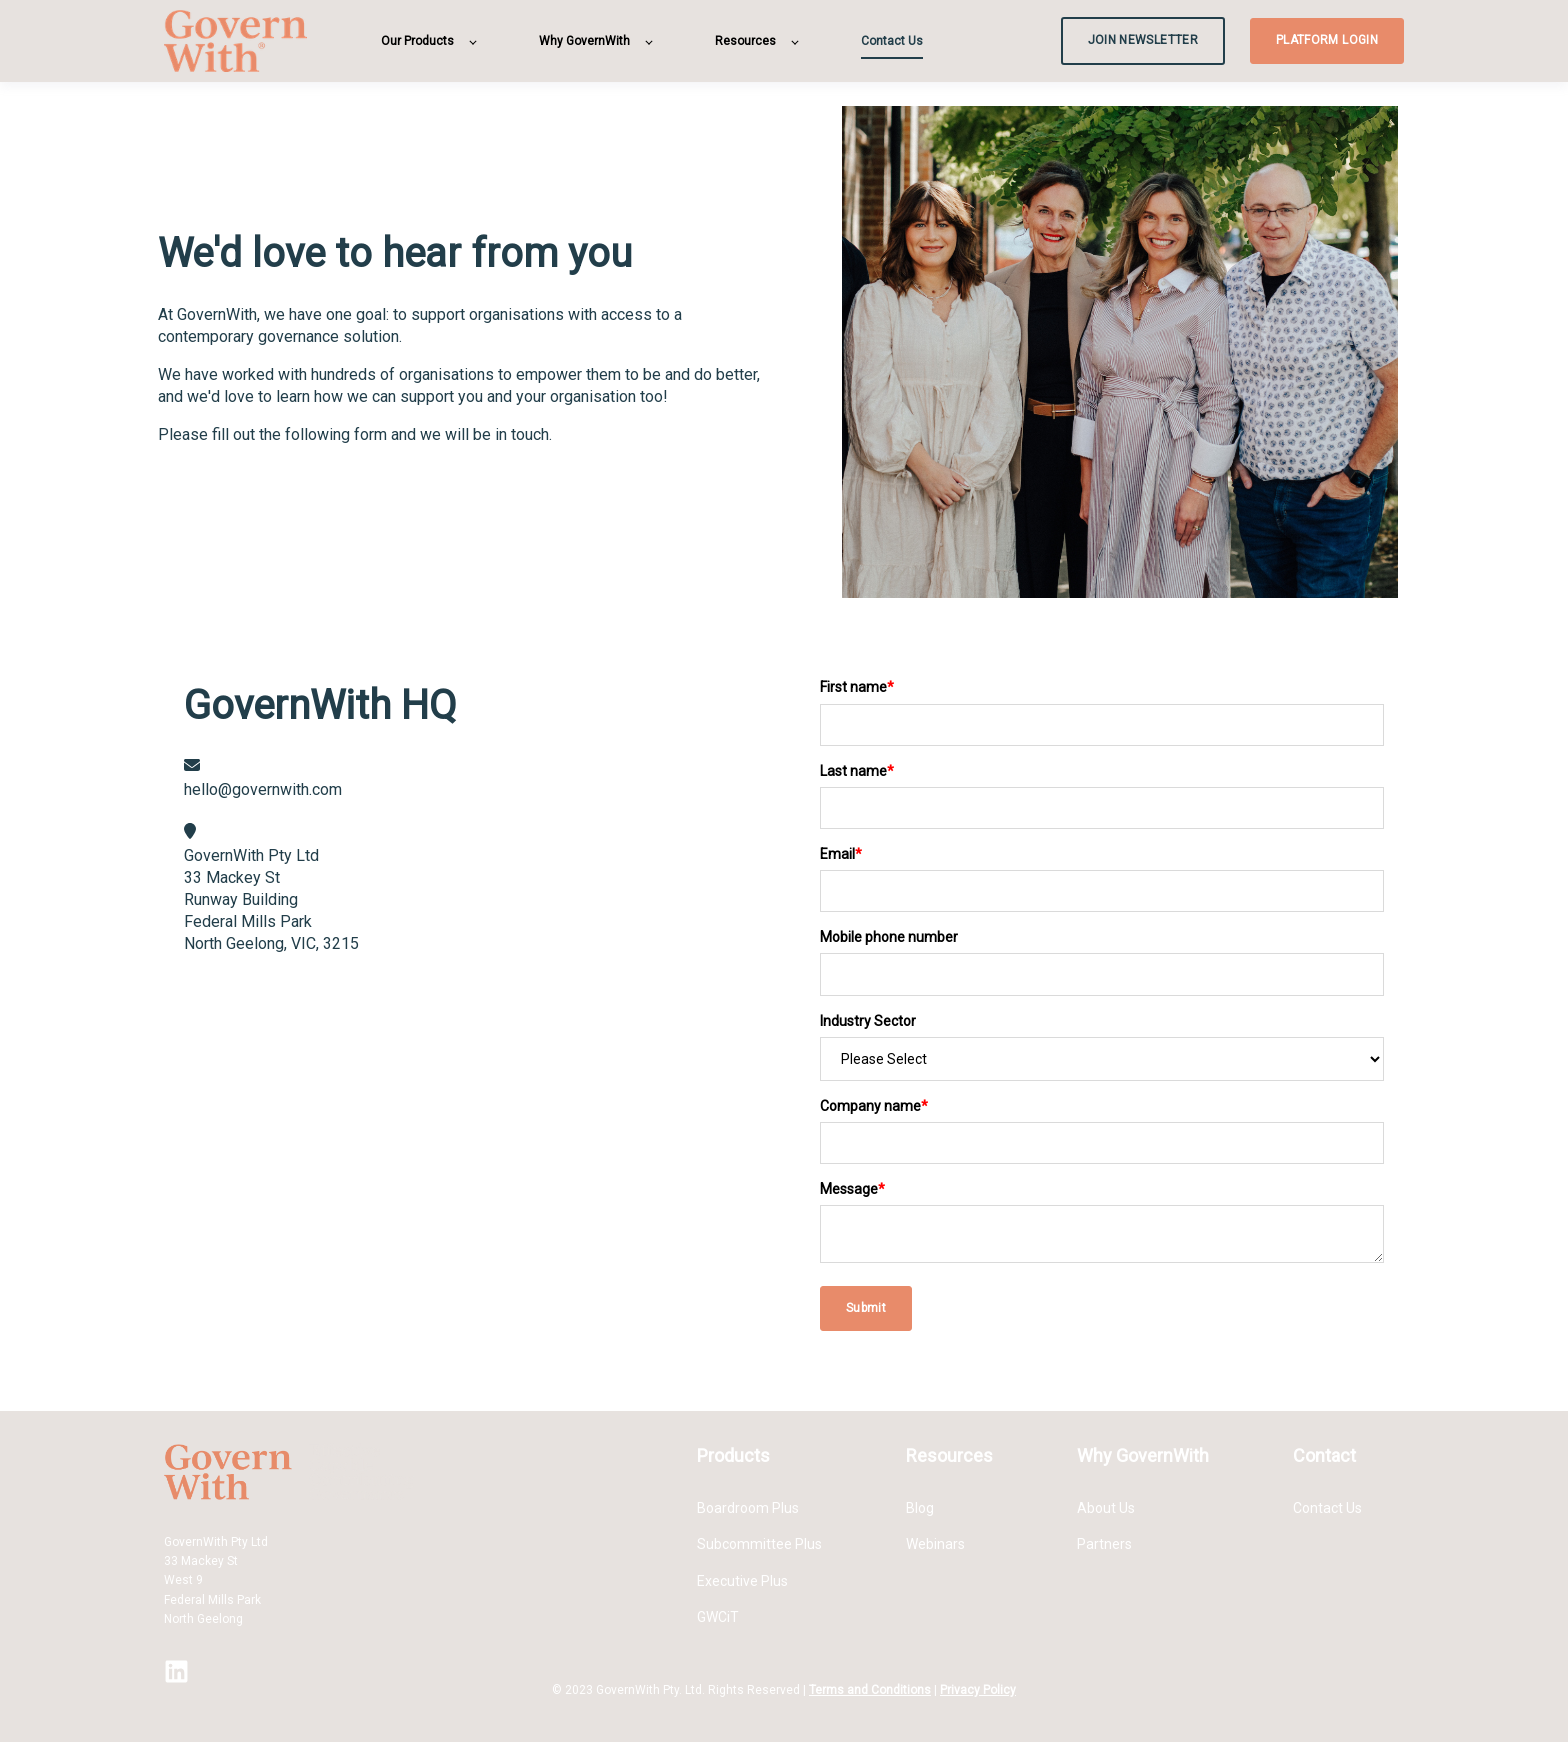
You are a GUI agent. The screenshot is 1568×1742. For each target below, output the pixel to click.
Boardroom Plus (748, 1508)
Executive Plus (742, 1581)
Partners (1104, 1544)
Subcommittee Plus (759, 1544)
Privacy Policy (978, 1690)
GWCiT (718, 1617)
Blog (920, 1508)
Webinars (935, 1544)
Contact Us (1327, 1508)
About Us (1106, 1508)
